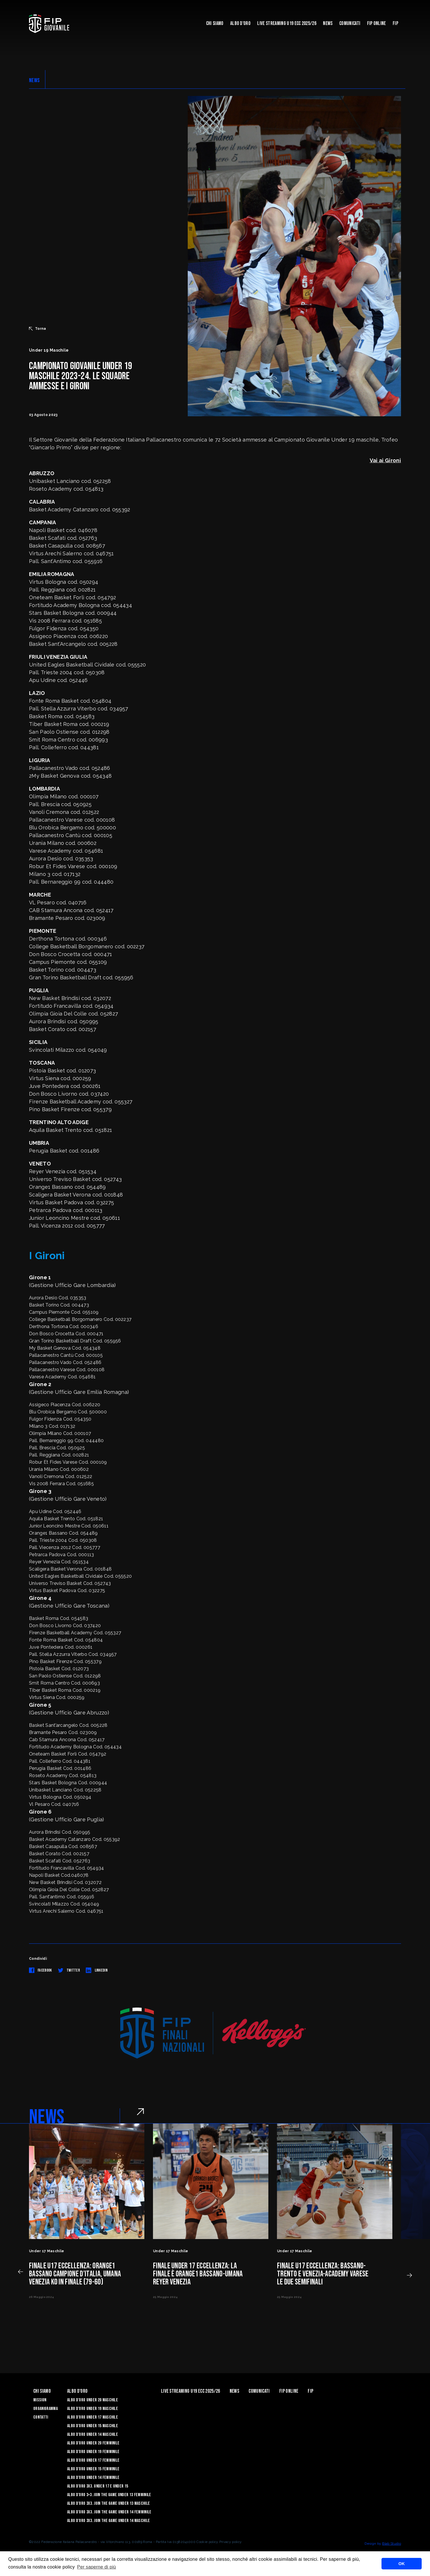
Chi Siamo (215, 23)
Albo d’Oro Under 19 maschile (92, 2408)
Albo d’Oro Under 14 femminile (93, 2477)
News (327, 23)
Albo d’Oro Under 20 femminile (93, 2443)
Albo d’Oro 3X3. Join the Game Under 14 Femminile (109, 2512)
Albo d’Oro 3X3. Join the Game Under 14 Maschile (108, 2520)
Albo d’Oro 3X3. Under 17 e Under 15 (97, 2486)
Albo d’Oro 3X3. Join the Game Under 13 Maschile (108, 2503)
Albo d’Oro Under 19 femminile (93, 2451)
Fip (395, 23)
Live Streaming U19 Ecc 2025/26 (286, 23)
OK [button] (401, 2563)
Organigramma (45, 2408)
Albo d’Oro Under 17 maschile (92, 2417)
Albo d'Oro (240, 23)
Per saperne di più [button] (96, 2567)
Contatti (40, 2417)
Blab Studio (391, 2544)
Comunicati (349, 23)
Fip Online (376, 23)
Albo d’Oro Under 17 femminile (93, 2460)
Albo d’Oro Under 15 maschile (92, 2426)
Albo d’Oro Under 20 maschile (92, 2400)
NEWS (34, 80)
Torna (37, 329)
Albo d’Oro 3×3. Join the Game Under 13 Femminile (109, 2495)
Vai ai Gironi (385, 460)
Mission (39, 2400)
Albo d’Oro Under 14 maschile (92, 2434)
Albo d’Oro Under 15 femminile (93, 2469)
